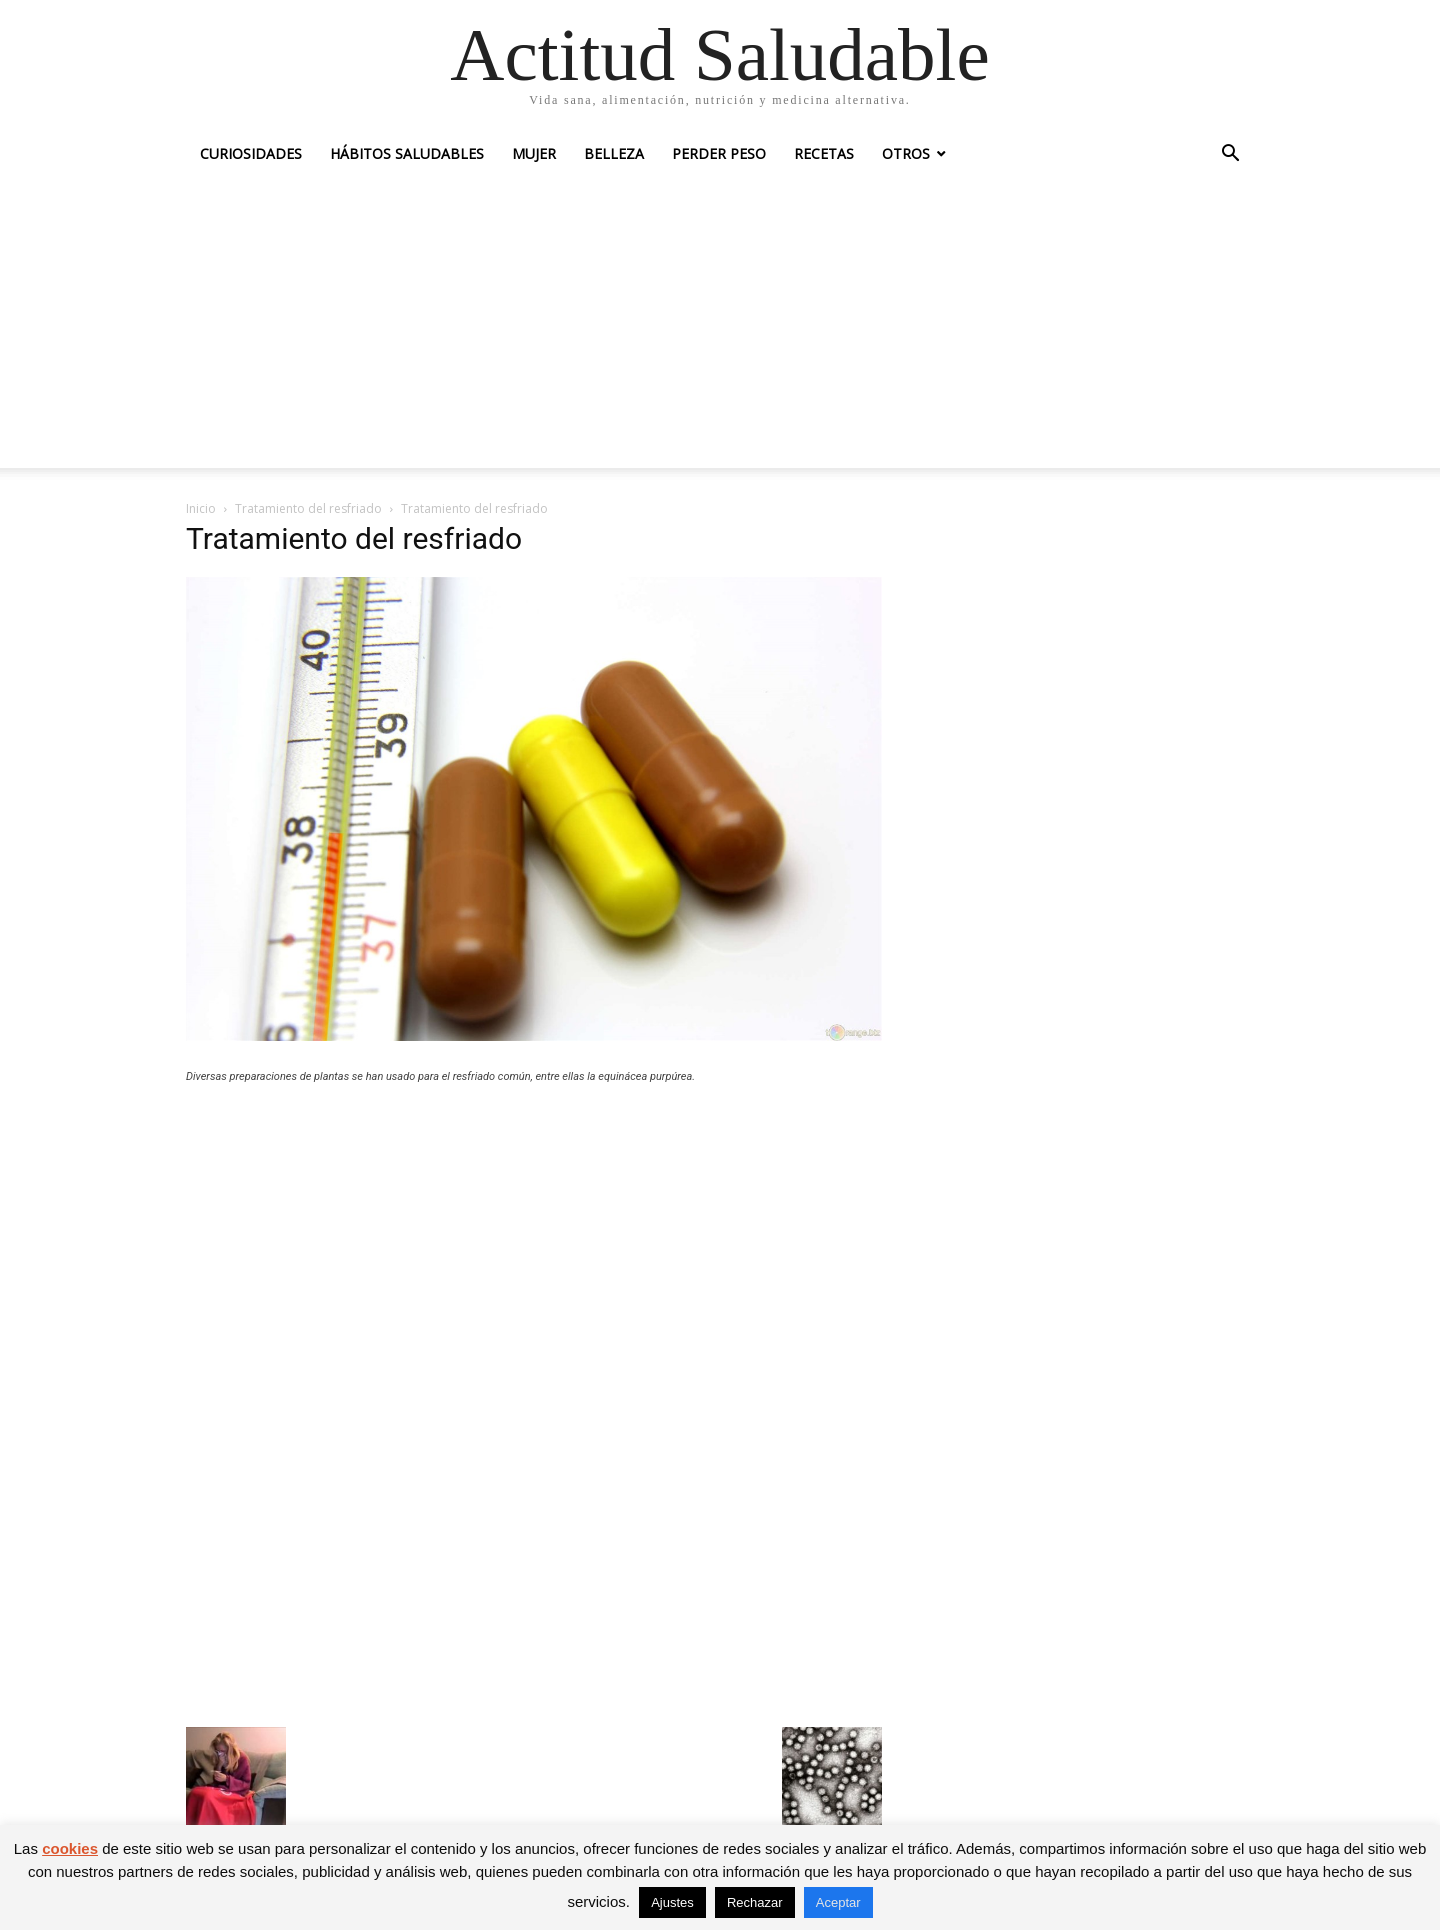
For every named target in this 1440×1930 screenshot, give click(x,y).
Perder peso (719, 153)
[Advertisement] (720, 328)
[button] (1230, 155)
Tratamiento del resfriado (308, 508)
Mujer (534, 153)
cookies (70, 1848)
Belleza (614, 153)
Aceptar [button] (838, 1902)
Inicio (201, 508)
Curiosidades (251, 153)
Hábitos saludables (407, 153)
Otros (906, 153)
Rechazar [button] (755, 1902)
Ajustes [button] (672, 1902)
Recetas (824, 153)
